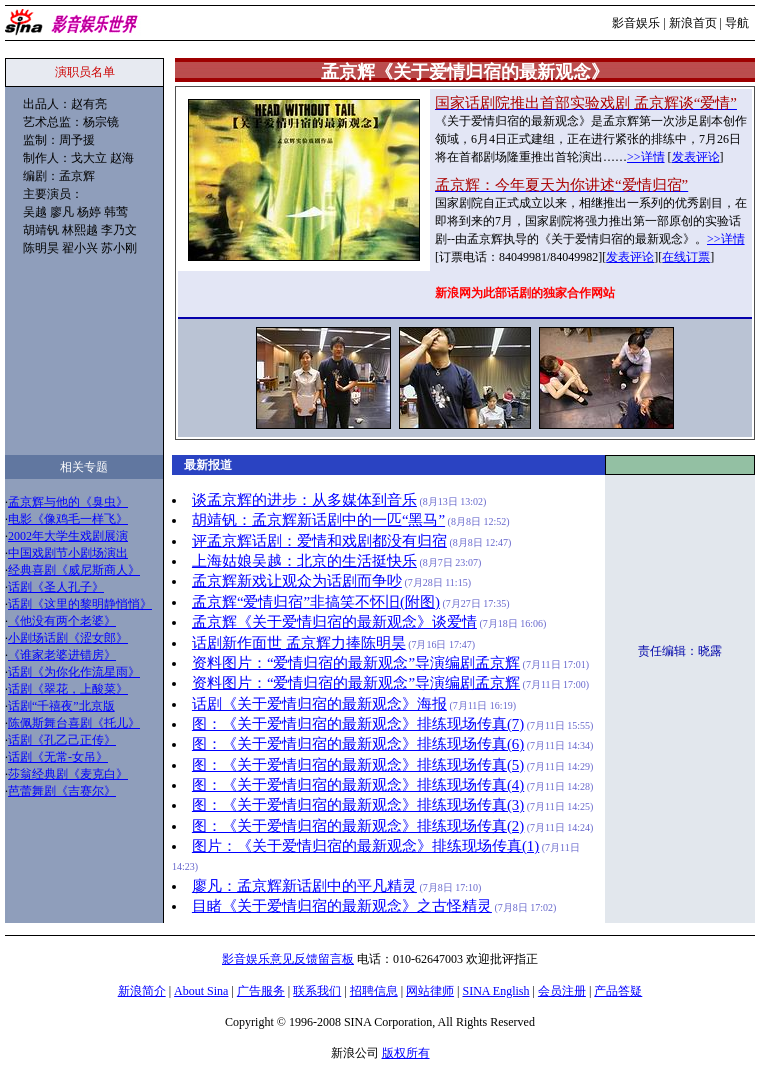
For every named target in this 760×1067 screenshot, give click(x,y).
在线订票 (686, 257)
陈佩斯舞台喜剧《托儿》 (74, 723)
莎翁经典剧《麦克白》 (68, 774)
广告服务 (261, 991)
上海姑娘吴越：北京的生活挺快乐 (304, 561)
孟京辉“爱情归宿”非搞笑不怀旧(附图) (316, 602)
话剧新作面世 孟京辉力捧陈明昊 (299, 643)
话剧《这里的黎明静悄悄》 (80, 604)
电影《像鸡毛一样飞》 (68, 519)
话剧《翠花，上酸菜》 (68, 689)
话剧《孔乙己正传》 (62, 740)
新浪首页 (693, 23)
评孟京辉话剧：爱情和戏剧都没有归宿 (319, 541)
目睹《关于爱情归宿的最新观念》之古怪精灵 (342, 906)
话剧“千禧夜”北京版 (61, 706)
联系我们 (317, 991)
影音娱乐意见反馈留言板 (288, 959)
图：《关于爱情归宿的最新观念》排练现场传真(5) (358, 765)
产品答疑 (618, 991)
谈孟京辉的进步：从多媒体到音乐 (304, 500)
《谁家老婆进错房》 (62, 655)
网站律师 (430, 991)
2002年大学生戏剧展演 (68, 536)
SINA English (495, 991)
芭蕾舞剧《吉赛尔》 (62, 791)
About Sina (201, 991)
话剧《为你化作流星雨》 (74, 672)
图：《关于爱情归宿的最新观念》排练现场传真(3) (358, 805)
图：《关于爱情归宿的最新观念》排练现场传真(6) (358, 744)
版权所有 (406, 1053)
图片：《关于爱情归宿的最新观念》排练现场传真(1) (365, 846)
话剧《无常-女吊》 (58, 757)
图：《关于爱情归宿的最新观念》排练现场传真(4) (358, 785)
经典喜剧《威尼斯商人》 (74, 570)
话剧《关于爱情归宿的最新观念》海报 (319, 704)
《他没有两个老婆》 (62, 621)
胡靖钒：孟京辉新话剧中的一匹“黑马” (318, 520)
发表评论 (696, 157)
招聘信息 (374, 991)
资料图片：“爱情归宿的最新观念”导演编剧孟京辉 (356, 663)
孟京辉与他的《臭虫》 (68, 502)
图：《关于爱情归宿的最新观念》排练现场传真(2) (358, 826)
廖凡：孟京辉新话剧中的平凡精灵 (304, 886)
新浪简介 (142, 991)
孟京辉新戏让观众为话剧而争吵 (297, 581)
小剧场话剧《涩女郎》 (68, 638)
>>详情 (646, 157)
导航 (737, 23)
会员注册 (562, 991)
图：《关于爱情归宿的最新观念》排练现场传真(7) (358, 724)
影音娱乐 (636, 23)
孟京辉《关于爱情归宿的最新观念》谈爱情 (334, 622)
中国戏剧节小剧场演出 (68, 553)
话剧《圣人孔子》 (56, 587)
